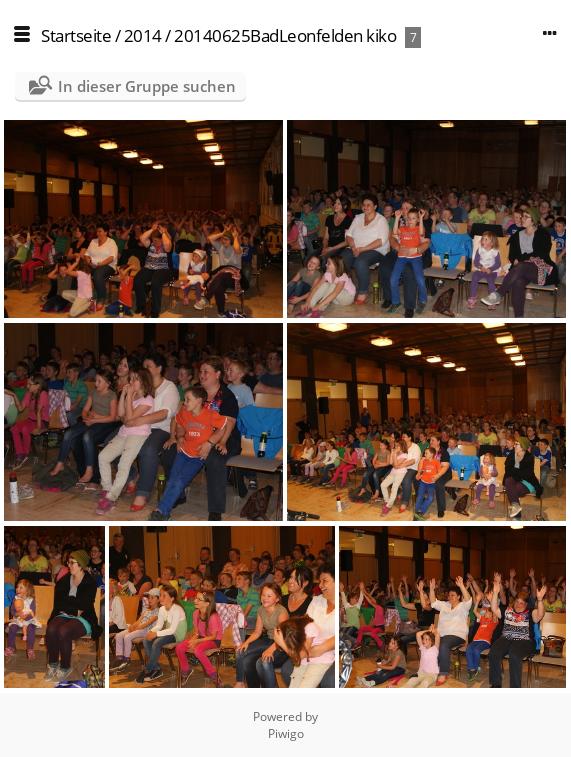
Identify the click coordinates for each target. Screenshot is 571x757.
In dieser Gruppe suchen (147, 86)
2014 (143, 35)
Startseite (76, 35)
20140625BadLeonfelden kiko (285, 35)
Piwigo (286, 733)
